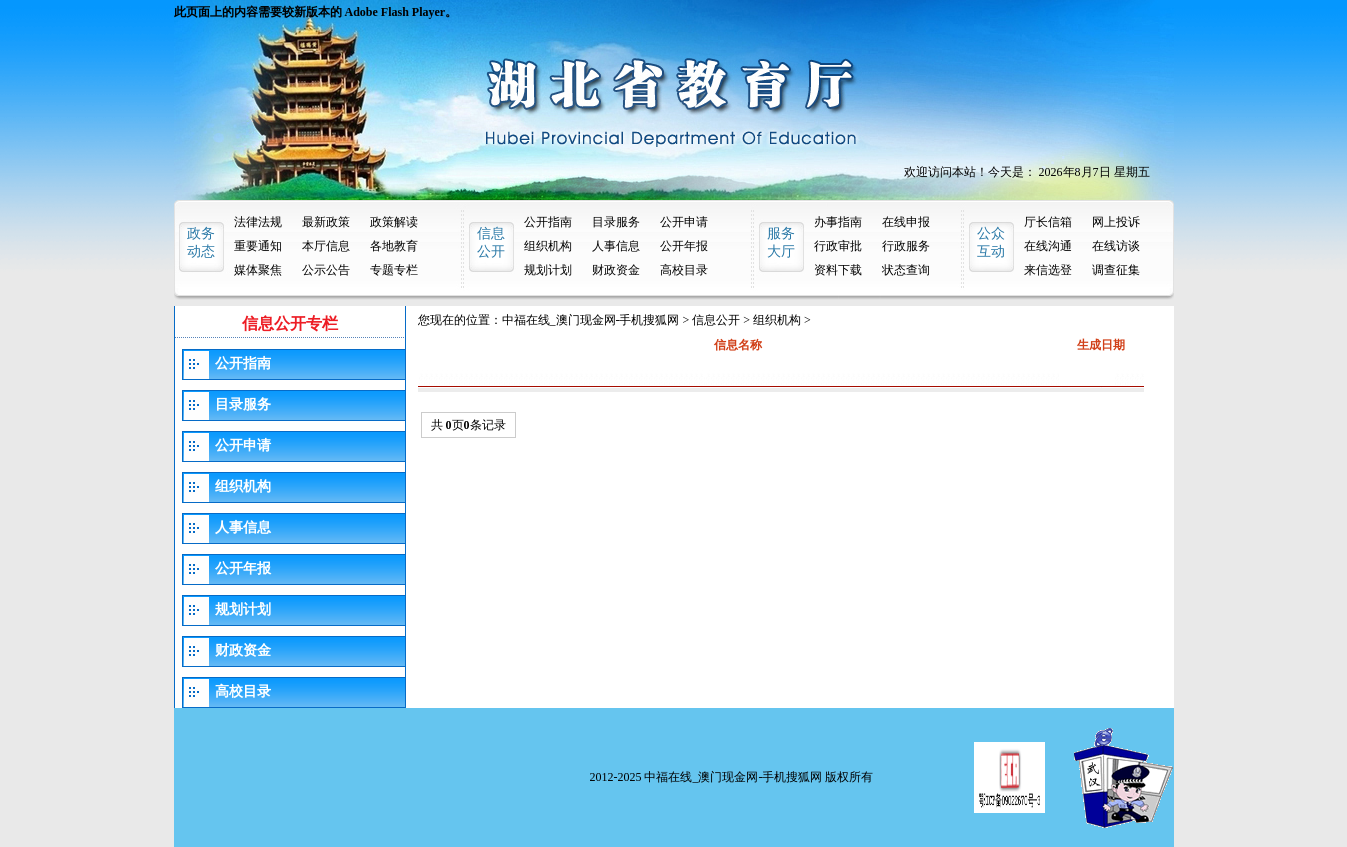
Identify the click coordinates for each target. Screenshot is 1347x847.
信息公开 (716, 320)
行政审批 (838, 246)
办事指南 (838, 222)
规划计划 (548, 270)
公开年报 (684, 246)
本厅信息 (326, 246)
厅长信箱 (1048, 222)
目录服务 (616, 222)
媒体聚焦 (258, 270)
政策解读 (394, 222)
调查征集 (1116, 270)
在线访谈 (1116, 246)
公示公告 (326, 270)
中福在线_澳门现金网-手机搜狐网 (591, 320)
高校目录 (684, 270)
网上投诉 (1116, 222)
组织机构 (548, 246)
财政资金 (616, 270)
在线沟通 (1048, 246)
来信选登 (1048, 270)
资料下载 (838, 270)
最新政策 (326, 222)
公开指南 (548, 222)
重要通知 (258, 246)
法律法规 (258, 222)
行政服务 (906, 246)
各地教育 (394, 246)
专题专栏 (394, 270)
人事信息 (616, 246)
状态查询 (906, 270)
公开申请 (684, 222)
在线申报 (906, 222)
